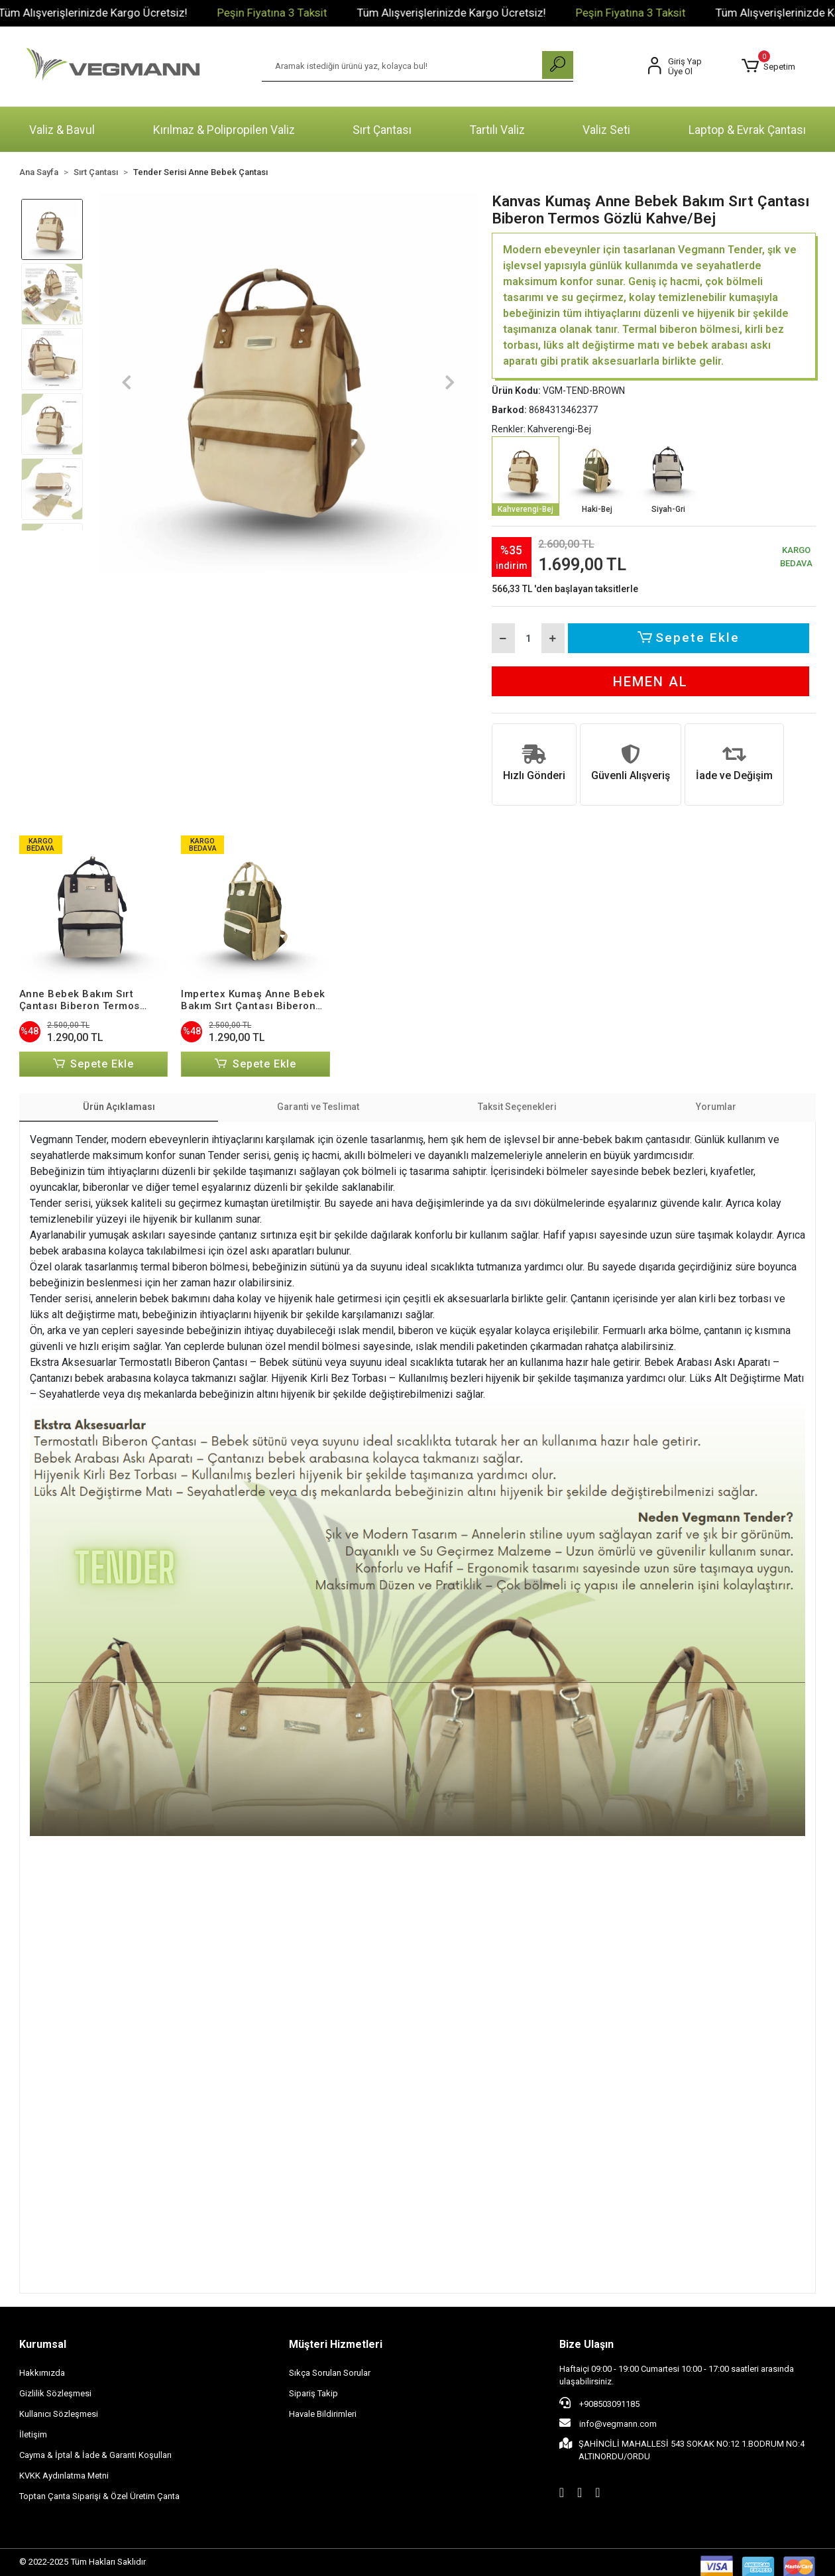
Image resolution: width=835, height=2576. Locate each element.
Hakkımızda (42, 2373)
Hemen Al (650, 682)
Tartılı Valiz (497, 130)
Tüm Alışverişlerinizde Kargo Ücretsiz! (176, 12)
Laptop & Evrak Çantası (747, 130)
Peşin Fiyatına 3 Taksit (356, 12)
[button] (768, 66)
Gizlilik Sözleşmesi (55, 2394)
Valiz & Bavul (62, 130)
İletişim (33, 2435)
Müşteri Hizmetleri (335, 2345)
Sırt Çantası (382, 130)
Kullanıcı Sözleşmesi (58, 2415)
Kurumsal (42, 2345)
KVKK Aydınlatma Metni (64, 2476)
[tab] (119, 1108)
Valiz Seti (606, 130)
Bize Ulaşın (586, 2345)
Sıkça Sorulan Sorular (329, 2373)
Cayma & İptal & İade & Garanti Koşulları (95, 2456)
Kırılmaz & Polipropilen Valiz (224, 130)
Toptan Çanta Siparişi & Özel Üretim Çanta (99, 2497)
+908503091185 (599, 2404)
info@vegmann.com (608, 2424)
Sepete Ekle (690, 638)
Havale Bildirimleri (323, 2415)
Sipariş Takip (313, 2394)
